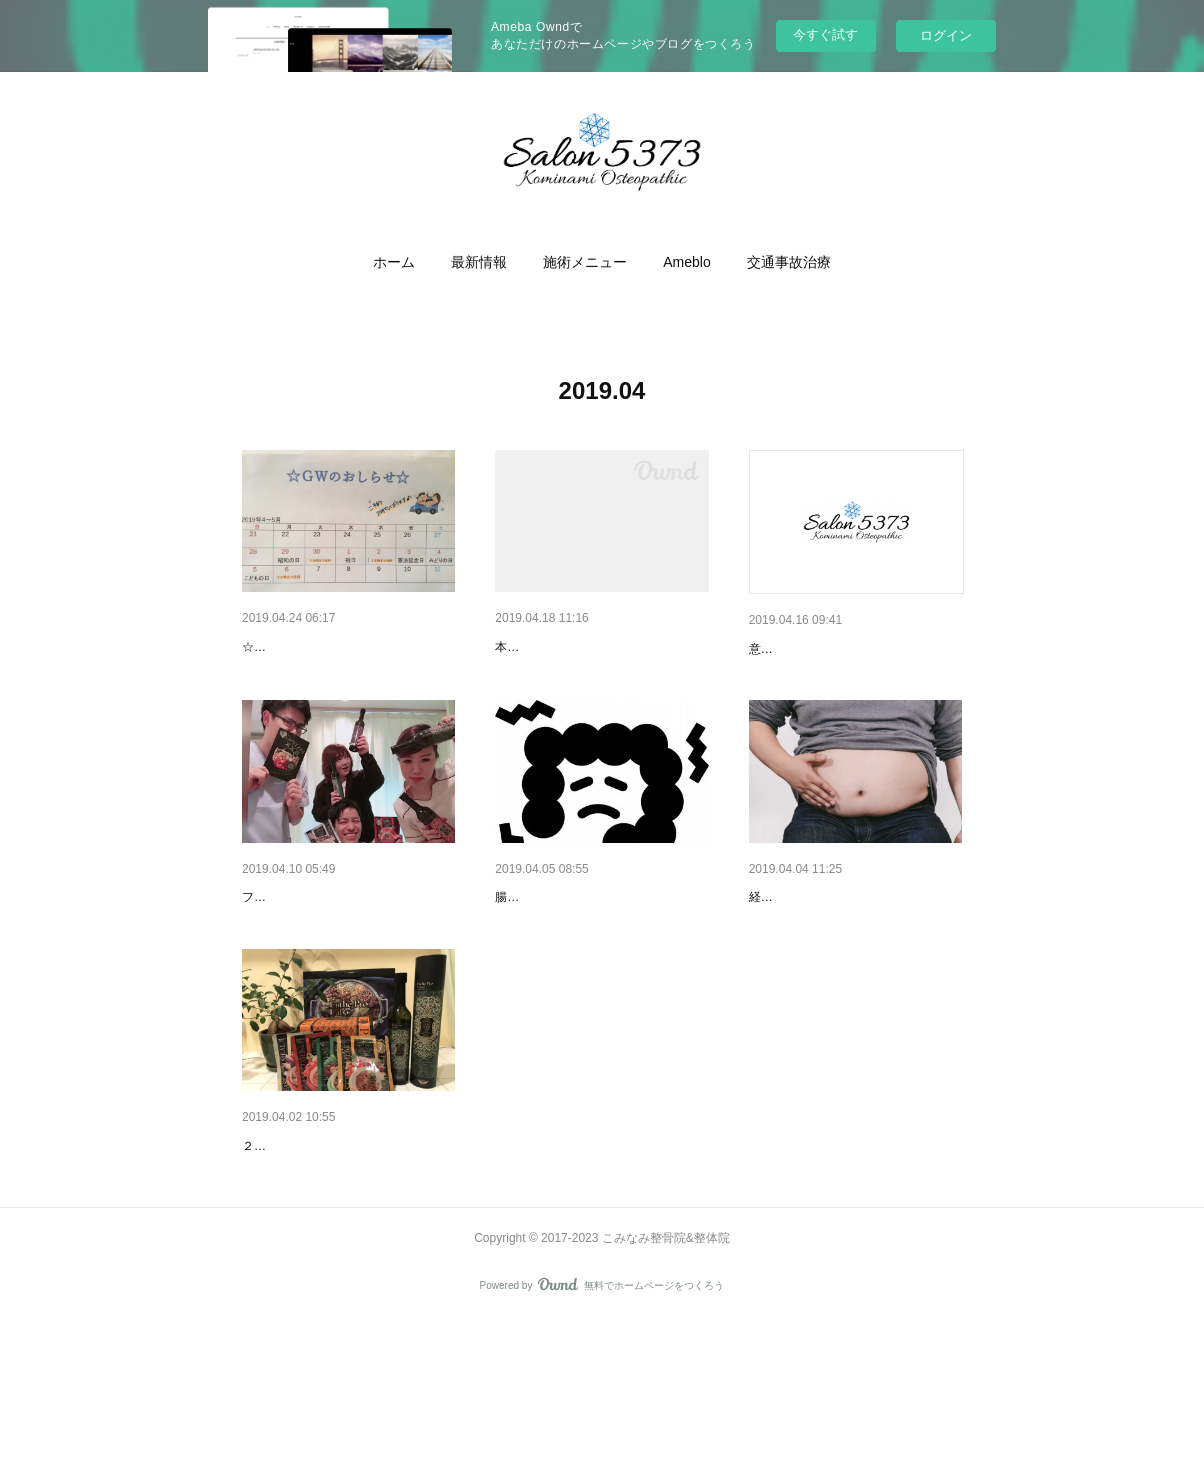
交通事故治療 (789, 262)
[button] (394, 262)
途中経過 (777, 949)
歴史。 (770, 649)
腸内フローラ (537, 949)
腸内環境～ (277, 1249)
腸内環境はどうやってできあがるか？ (597, 979)
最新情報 (479, 262)
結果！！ (270, 949)
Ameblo (686, 262)
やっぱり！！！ (544, 647)
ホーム (394, 262)
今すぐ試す (825, 34)
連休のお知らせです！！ (319, 647)
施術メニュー (585, 262)
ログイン (946, 35)
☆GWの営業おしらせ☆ (306, 677)
